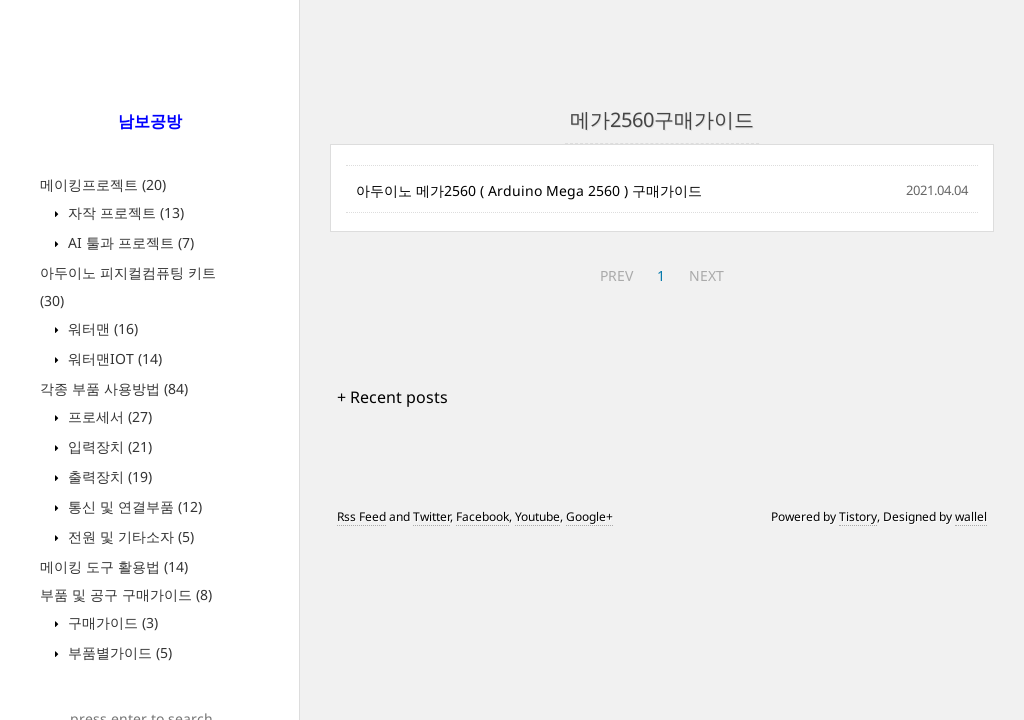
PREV (616, 275)
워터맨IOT (113, 358)
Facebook (482, 516)
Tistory (858, 516)
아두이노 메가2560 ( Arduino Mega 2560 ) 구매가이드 (529, 190)
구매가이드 (111, 622)
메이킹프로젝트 (103, 184)
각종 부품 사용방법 (114, 388)
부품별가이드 (118, 652)
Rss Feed (361, 516)
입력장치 (108, 446)
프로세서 (108, 416)
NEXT (706, 275)
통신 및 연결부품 (133, 506)
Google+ (589, 516)
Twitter (431, 516)
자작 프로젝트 (124, 212)
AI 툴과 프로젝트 (129, 242)
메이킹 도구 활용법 (114, 566)
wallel (971, 516)
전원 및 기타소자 (129, 536)
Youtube (537, 516)
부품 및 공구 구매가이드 (126, 594)
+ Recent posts (392, 397)
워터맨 (101, 328)
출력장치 (108, 476)
